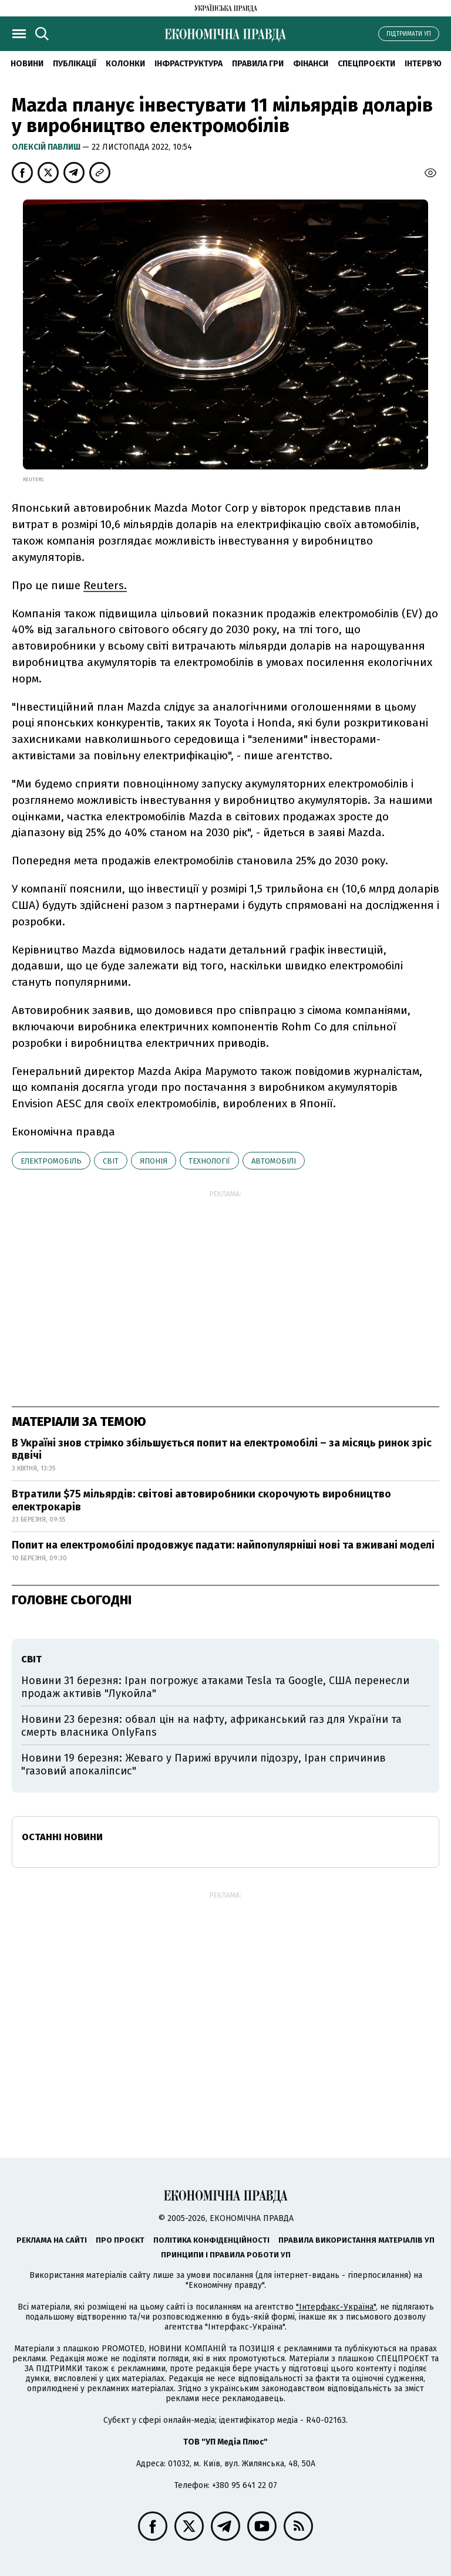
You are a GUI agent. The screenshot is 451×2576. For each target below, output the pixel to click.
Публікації (74, 64)
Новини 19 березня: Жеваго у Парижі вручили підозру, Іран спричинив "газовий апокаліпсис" (203, 1764)
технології (209, 1161)
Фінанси (310, 64)
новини (27, 64)
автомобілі (273, 1161)
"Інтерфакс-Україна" (336, 2307)
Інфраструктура (188, 64)
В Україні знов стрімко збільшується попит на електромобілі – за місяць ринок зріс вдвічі (222, 1449)
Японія (153, 1161)
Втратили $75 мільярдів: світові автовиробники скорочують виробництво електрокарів (201, 1500)
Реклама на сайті (51, 2240)
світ (111, 1161)
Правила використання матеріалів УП (356, 2240)
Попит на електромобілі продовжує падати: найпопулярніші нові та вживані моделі (223, 1545)
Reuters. (105, 585)
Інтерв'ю (423, 64)
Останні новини (62, 1837)
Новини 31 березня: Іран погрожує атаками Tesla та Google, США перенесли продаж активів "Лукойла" (215, 1687)
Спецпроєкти (366, 64)
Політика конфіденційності (211, 2240)
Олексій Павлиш (47, 147)
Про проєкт (120, 2240)
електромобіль (51, 1161)
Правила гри (258, 64)
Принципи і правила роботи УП (226, 2254)
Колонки (125, 64)
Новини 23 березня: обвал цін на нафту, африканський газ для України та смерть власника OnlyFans (211, 1726)
